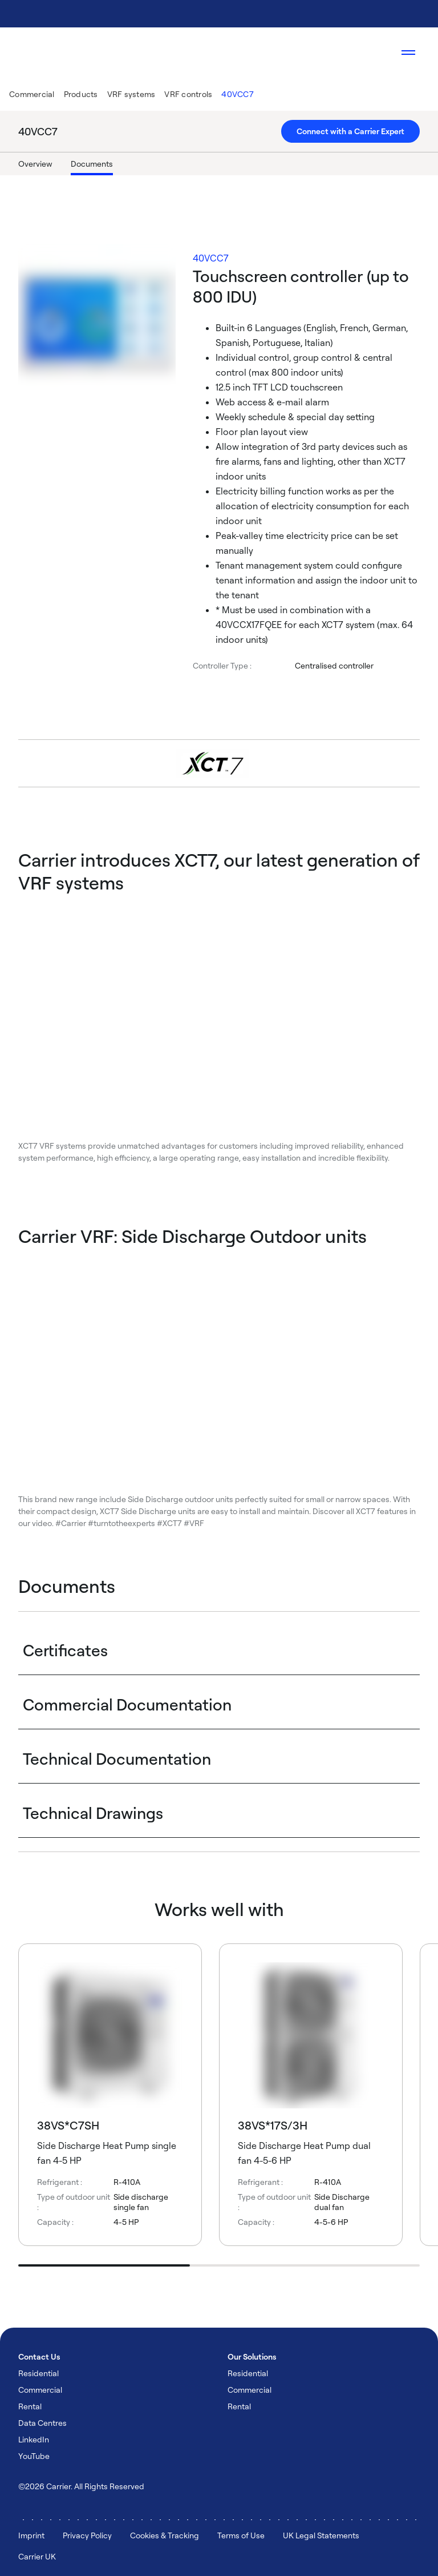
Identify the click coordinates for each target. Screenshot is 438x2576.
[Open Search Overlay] (374, 52)
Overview (35, 163)
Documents (92, 163)
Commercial (32, 94)
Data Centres (42, 2423)
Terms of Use (241, 2535)
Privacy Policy (87, 2535)
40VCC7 (237, 94)
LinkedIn (33, 2439)
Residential (38, 2373)
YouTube (34, 2456)
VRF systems (131, 94)
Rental (30, 2406)
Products (81, 94)
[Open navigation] (408, 52)
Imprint (31, 2535)
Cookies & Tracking (164, 2535)
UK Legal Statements (321, 2535)
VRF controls (188, 94)
